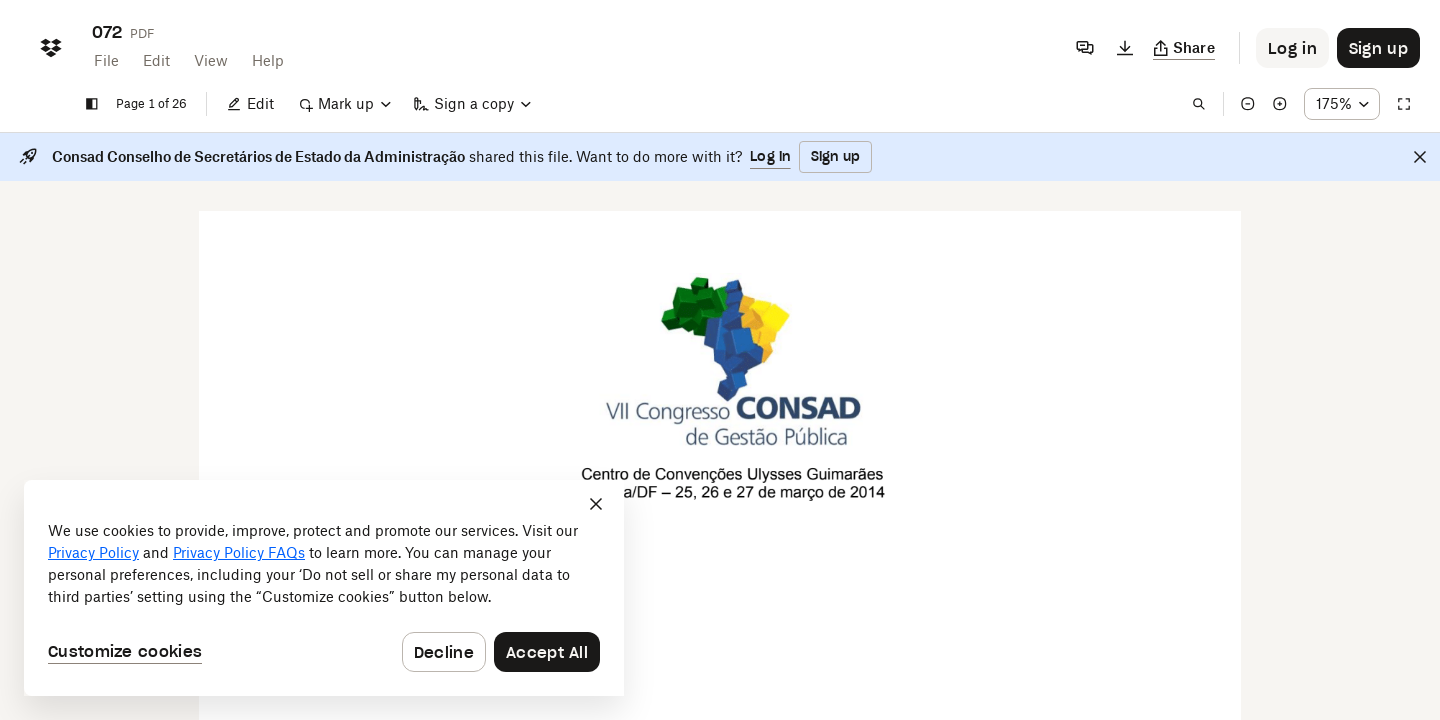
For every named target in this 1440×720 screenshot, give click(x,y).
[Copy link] (1184, 48)
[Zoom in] (1280, 104)
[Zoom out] (1248, 104)
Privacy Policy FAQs (239, 552)
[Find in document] (1199, 104)
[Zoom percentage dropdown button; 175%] (1342, 104)
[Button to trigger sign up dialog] (1378, 48)
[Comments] (1085, 48)
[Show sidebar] (92, 104)
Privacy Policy (93, 552)
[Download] (1125, 48)
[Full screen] (1404, 104)
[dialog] (324, 588)
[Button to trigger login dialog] (1292, 48)
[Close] (1420, 157)
